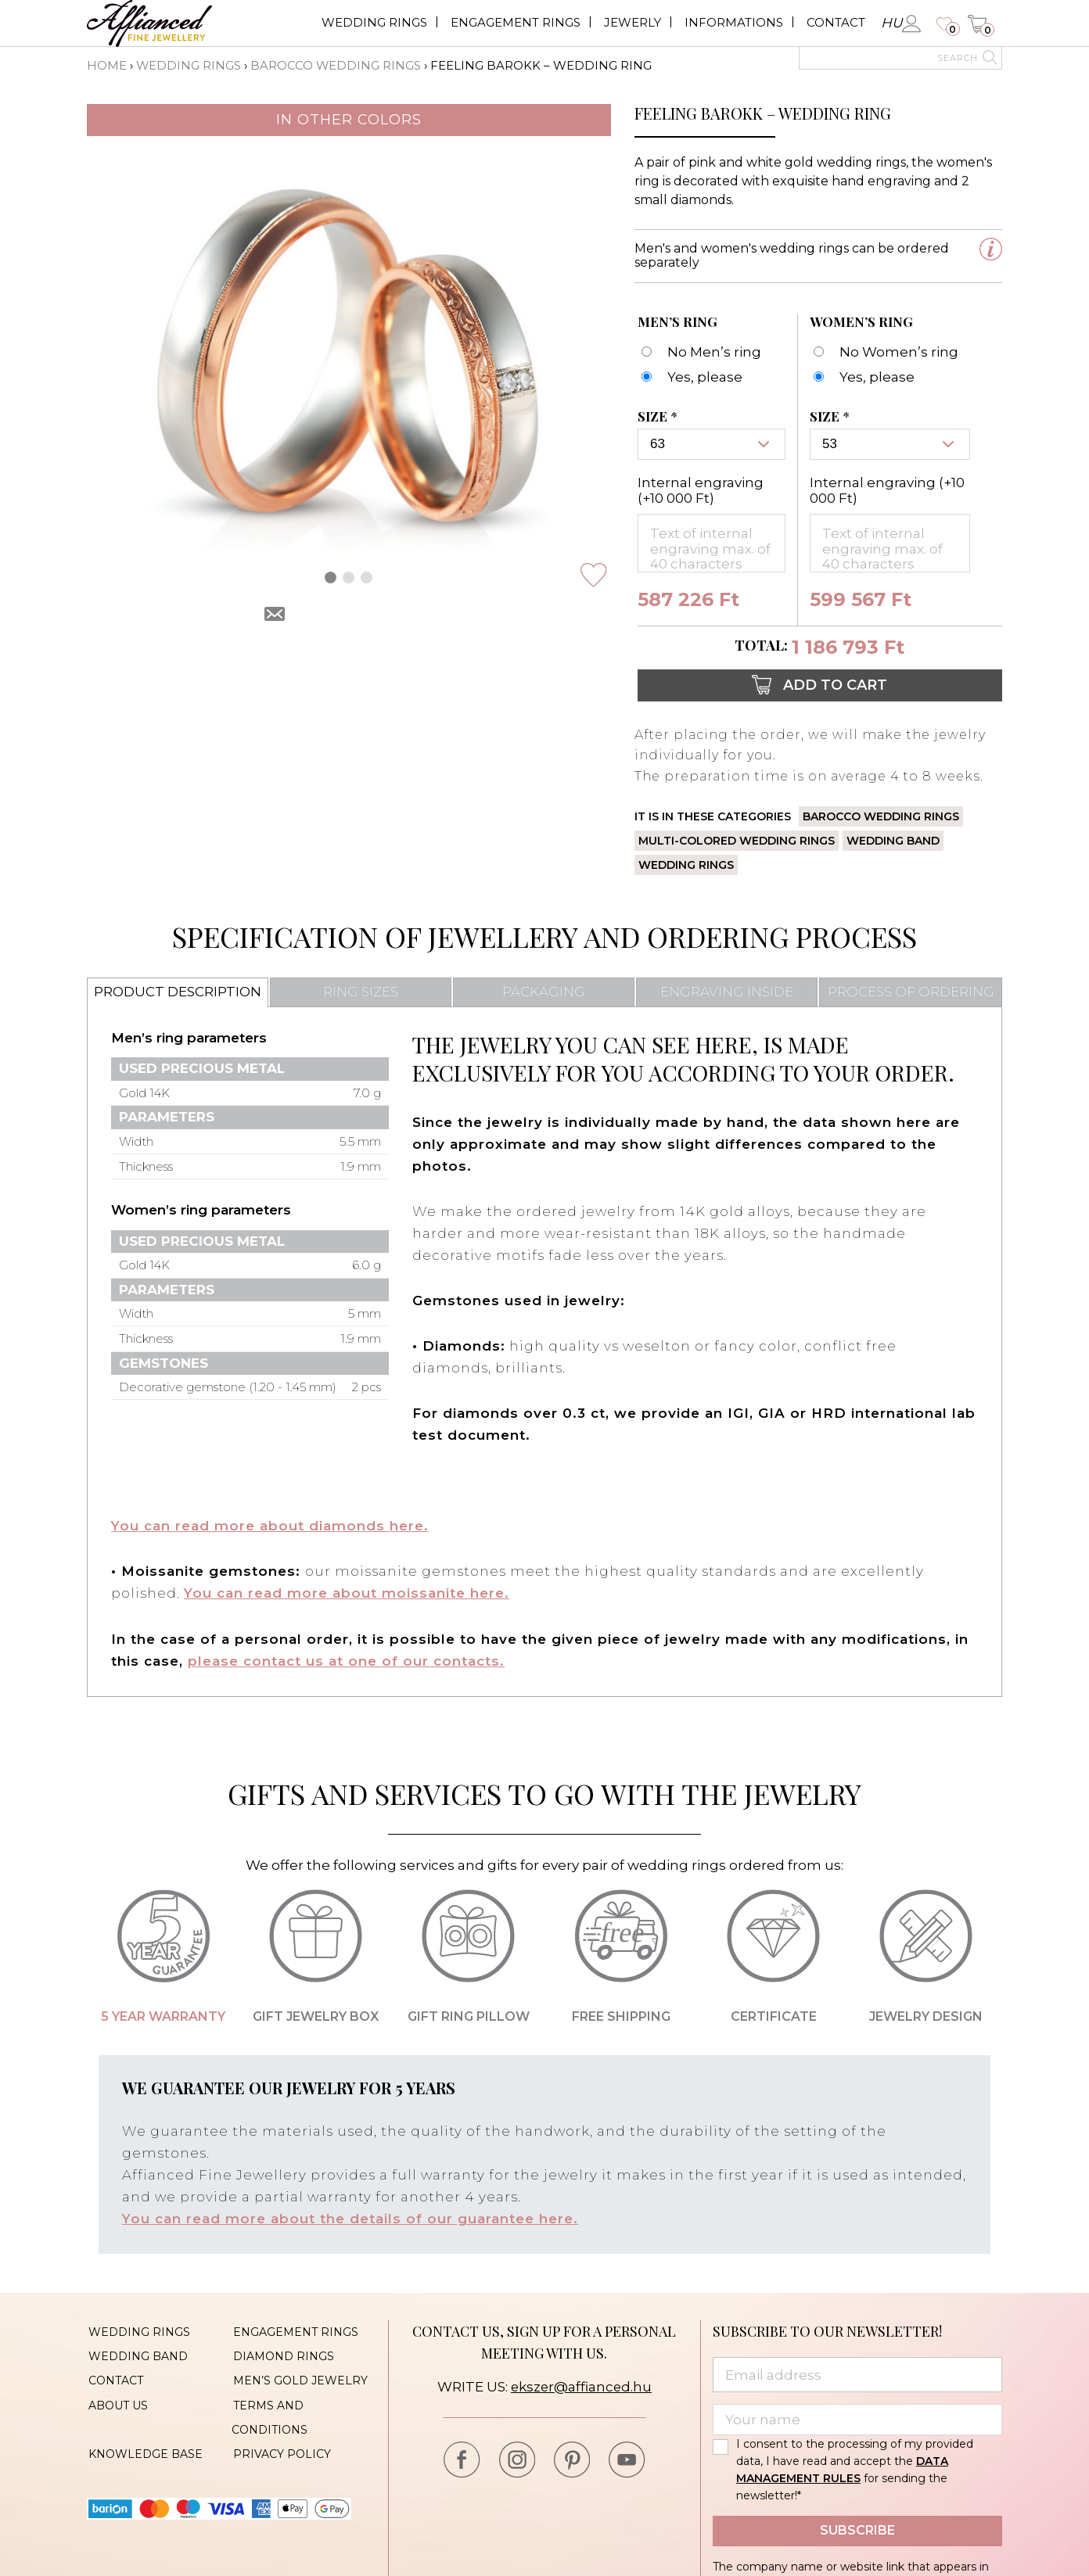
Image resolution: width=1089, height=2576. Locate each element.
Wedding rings (374, 22)
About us (116, 2399)
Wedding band (893, 840)
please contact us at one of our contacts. (346, 1659)
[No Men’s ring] (699, 352)
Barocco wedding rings (336, 65)
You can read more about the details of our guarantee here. (350, 2216)
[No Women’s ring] (884, 352)
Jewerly (632, 22)
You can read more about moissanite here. (347, 1592)
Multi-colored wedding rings (736, 840)
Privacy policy (280, 2446)
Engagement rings (515, 22)
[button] (330, 577)
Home (107, 65)
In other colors (349, 118)
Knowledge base (144, 2446)
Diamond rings (282, 2352)
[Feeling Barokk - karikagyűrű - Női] (862, 377)
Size (659, 417)
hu (891, 22)
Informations (734, 22)
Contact (836, 22)
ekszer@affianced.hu (580, 2383)
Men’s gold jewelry (299, 2376)
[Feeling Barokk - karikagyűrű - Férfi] (690, 377)
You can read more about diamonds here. (270, 1525)
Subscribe (857, 2527)
